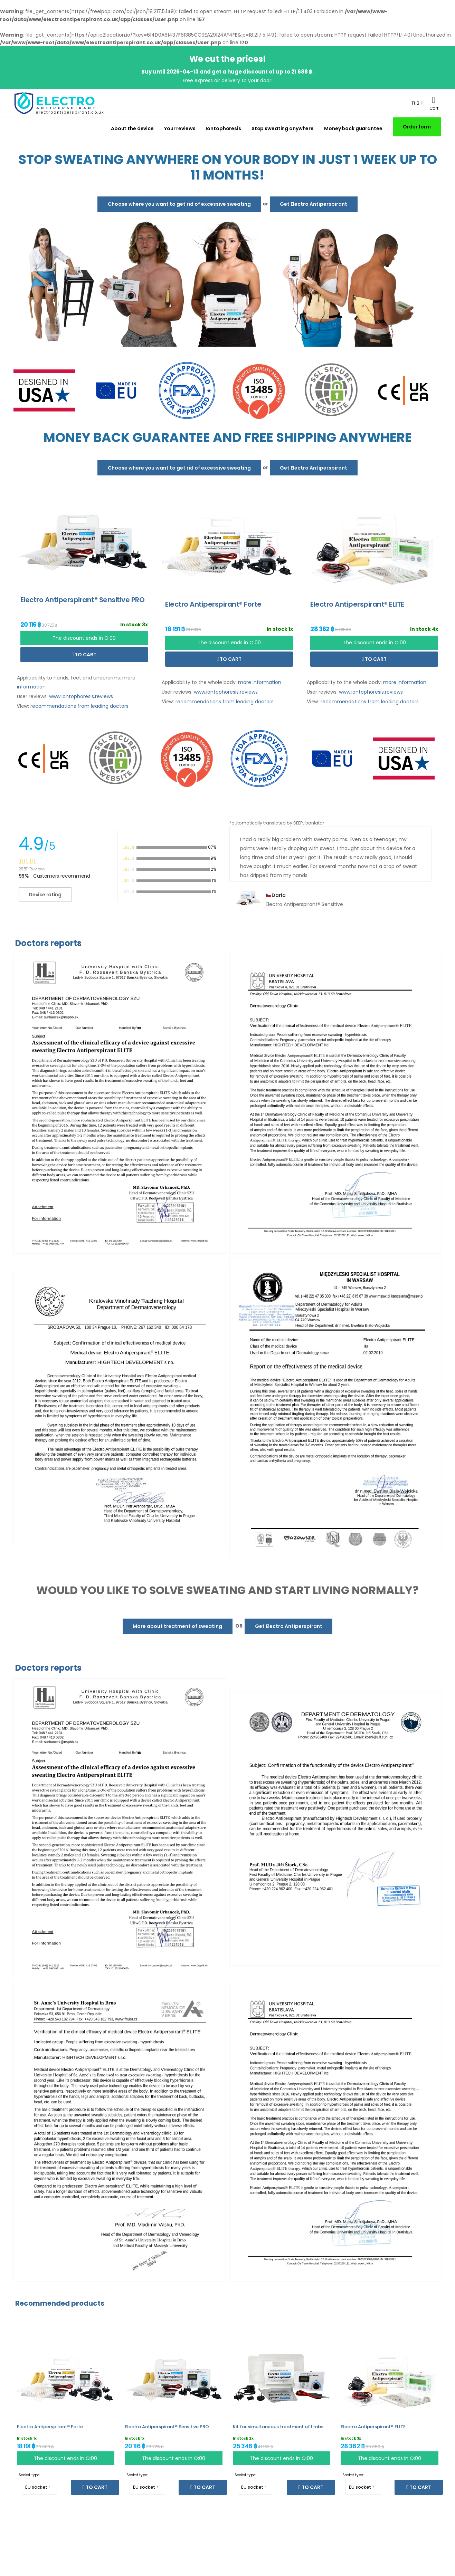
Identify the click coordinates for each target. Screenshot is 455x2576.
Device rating (45, 894)
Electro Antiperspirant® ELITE (373, 2426)
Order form (417, 126)
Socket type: (29, 2475)
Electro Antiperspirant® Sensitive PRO (167, 2426)
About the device (132, 128)
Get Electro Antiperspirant (313, 204)
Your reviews (180, 128)
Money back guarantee (353, 128)
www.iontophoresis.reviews (81, 696)
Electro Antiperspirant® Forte (50, 2426)
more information (259, 682)
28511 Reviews (32, 869)
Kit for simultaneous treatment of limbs (278, 2426)
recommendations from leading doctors (79, 706)
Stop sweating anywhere (283, 128)
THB (415, 103)
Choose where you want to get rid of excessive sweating (179, 204)
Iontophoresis (223, 128)
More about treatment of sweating (177, 1626)
